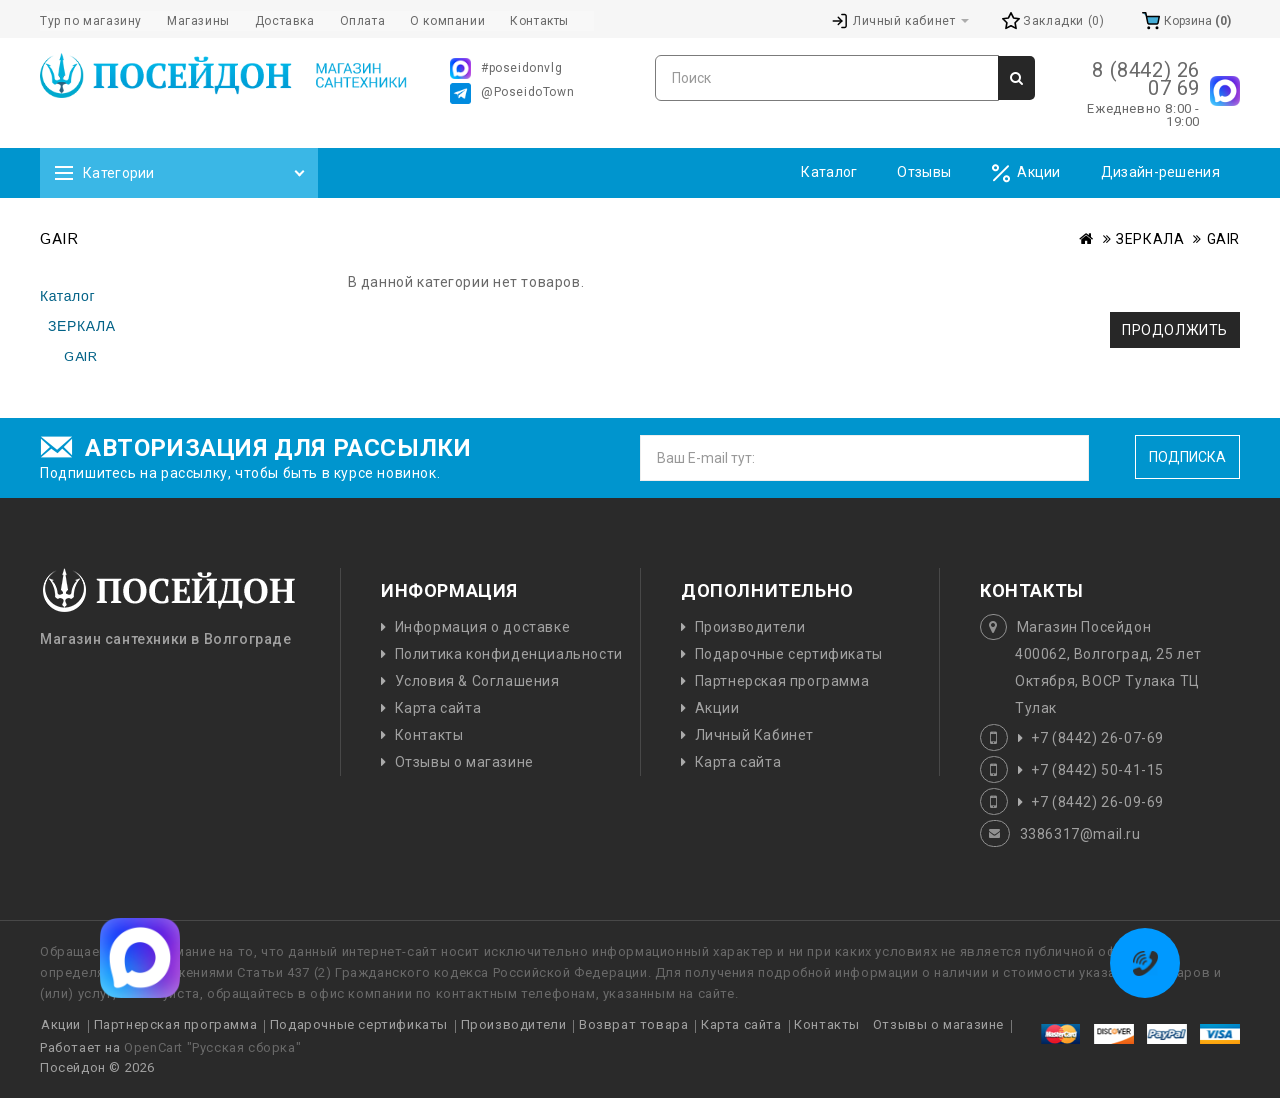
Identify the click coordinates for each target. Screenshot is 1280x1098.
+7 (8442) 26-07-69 (1097, 738)
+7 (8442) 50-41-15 (1097, 770)
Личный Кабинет (754, 735)
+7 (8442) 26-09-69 (1097, 802)
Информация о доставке (483, 627)
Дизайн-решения (1160, 172)
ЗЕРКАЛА (1150, 239)
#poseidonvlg (506, 68)
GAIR (1223, 239)
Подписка (1187, 457)
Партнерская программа (782, 681)
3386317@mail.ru (1080, 834)
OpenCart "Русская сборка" (212, 1047)
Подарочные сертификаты (789, 654)
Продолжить (1175, 330)
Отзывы (924, 172)
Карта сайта (438, 708)
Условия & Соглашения (477, 681)
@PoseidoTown (512, 93)
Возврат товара (633, 1024)
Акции (1026, 173)
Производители (750, 627)
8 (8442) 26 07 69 (1146, 79)
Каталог (829, 172)
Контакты (429, 735)
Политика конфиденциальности (509, 654)
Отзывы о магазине (464, 762)
